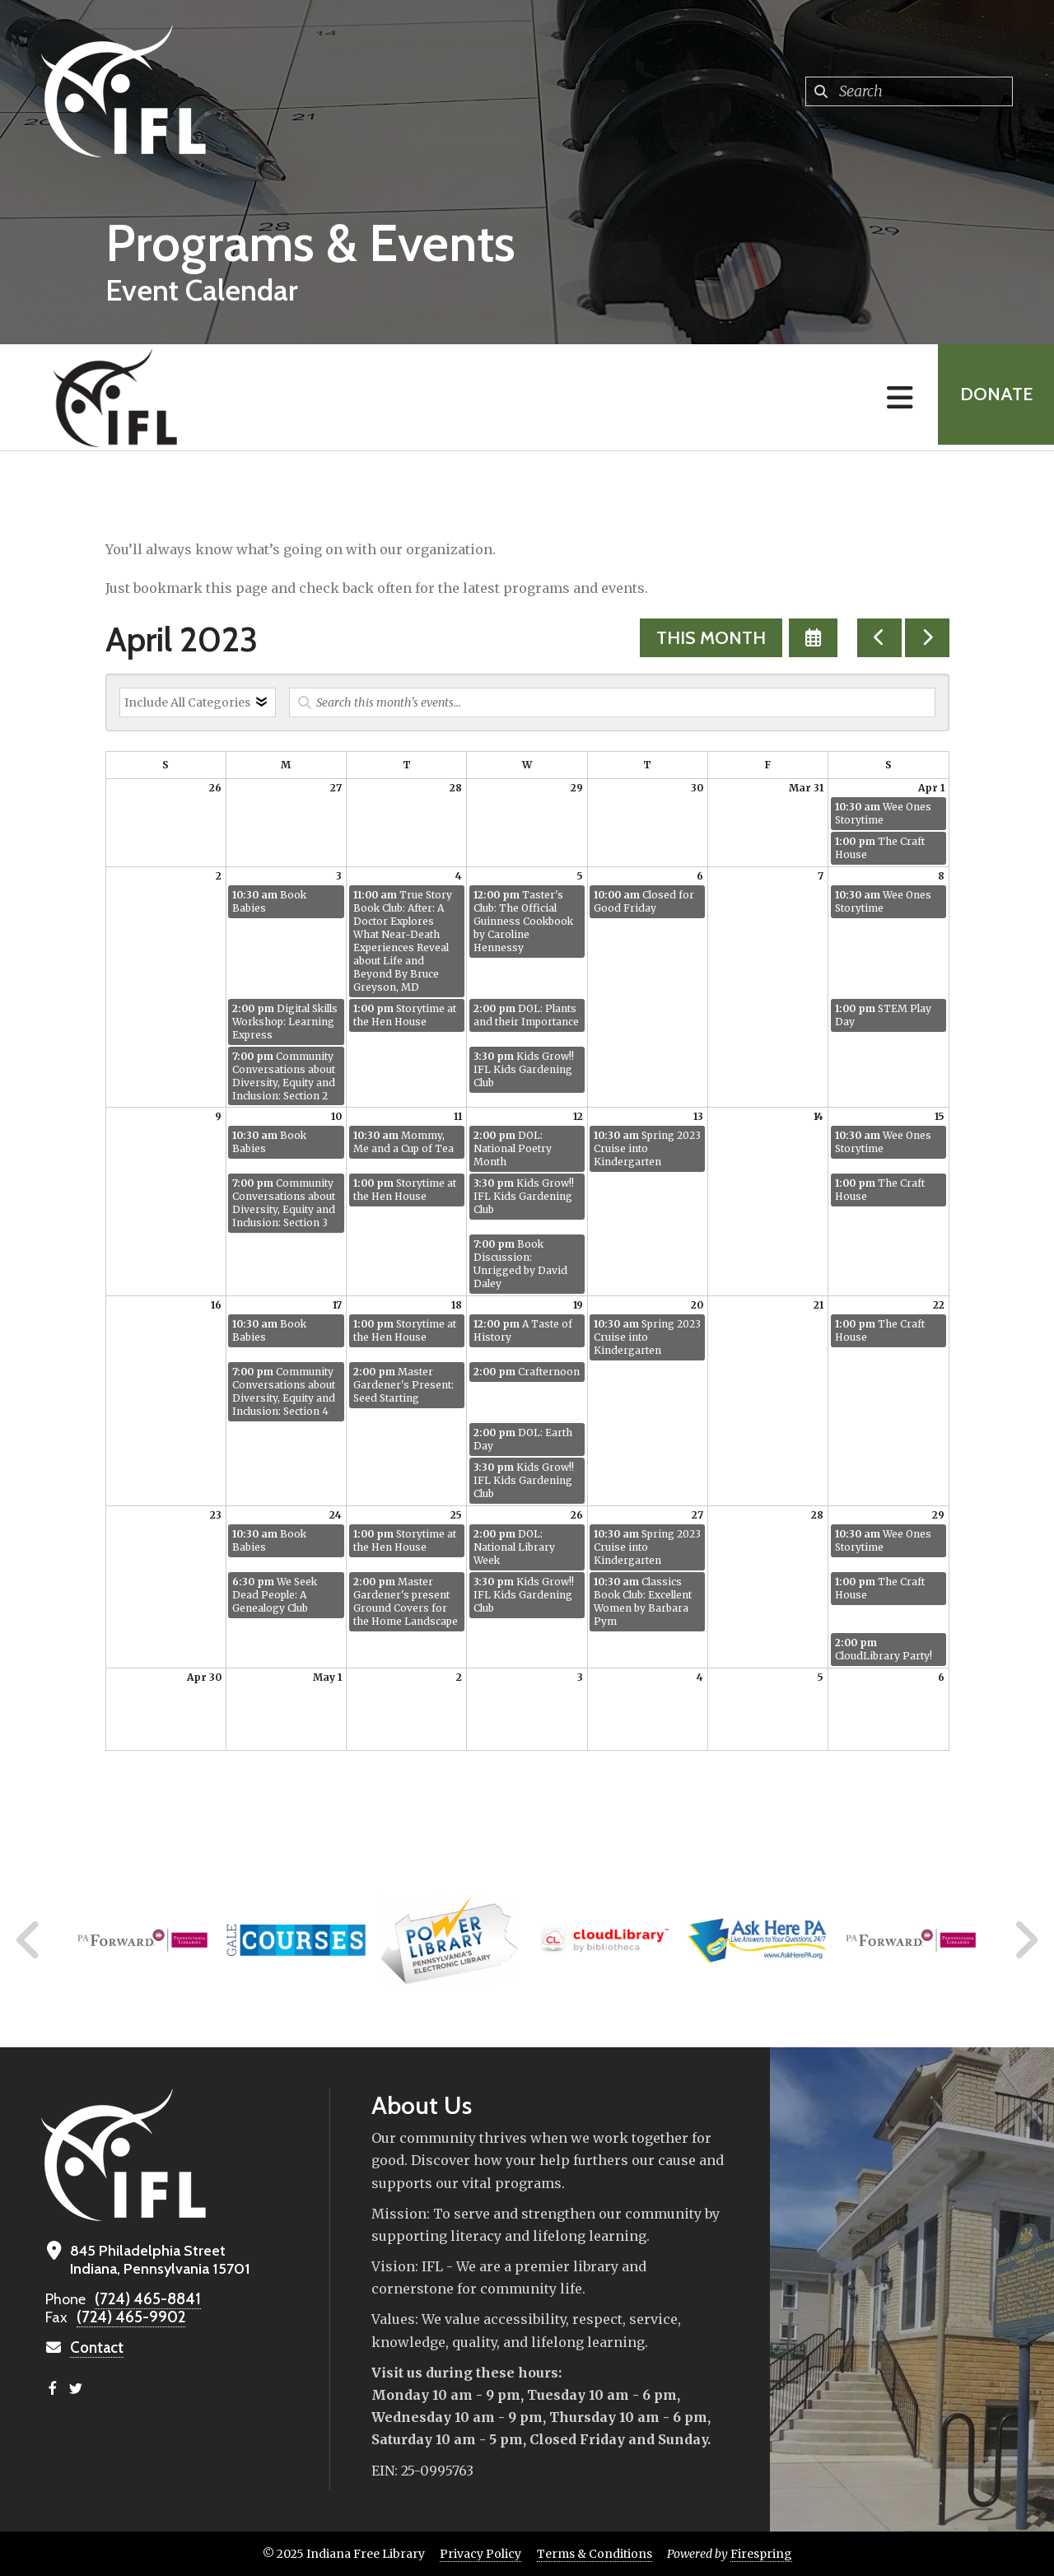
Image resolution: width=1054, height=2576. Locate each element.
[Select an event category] (197, 702)
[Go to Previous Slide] (28, 1940)
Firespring (761, 2553)
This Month (711, 638)
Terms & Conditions (594, 2553)
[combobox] (909, 91)
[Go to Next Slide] (1025, 1940)
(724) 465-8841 (144, 2299)
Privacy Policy (480, 2553)
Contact (96, 2348)
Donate (993, 397)
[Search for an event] (612, 702)
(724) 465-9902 (128, 2317)
